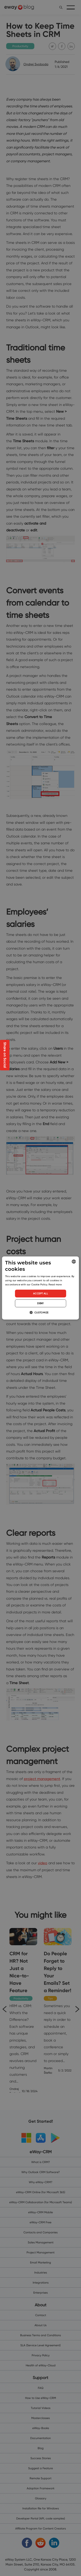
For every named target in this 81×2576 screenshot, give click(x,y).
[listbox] (74, 1262)
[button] (40, 1312)
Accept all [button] (40, 1293)
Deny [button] (40, 1303)
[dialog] (40, 1288)
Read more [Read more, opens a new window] (55, 1284)
